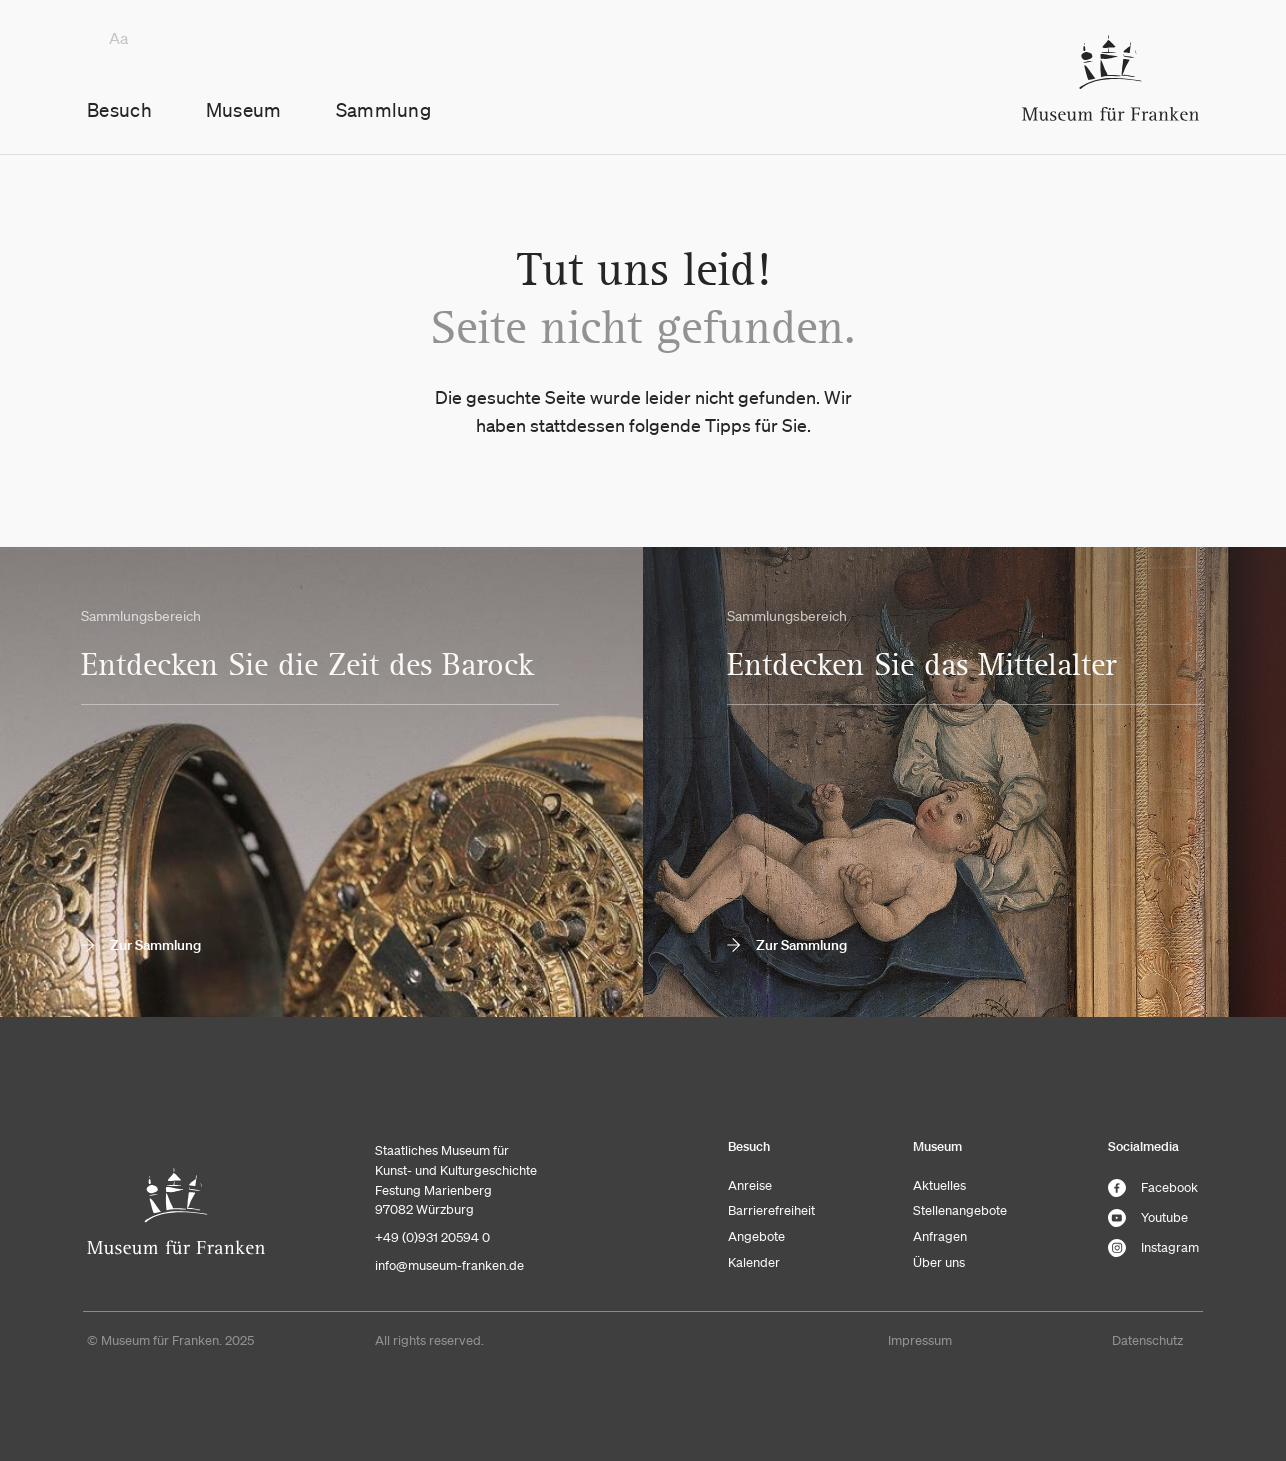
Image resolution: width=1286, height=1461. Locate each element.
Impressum (920, 1340)
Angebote (756, 1236)
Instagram (1153, 1248)
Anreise (750, 1185)
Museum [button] (244, 110)
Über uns (939, 1262)
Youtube (1148, 1218)
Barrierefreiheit (771, 1210)
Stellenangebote (960, 1210)
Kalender (754, 1262)
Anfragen (940, 1236)
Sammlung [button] (383, 110)
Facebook (1153, 1188)
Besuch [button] (119, 110)
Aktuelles (939, 1185)
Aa (118, 38)
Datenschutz (1147, 1340)
